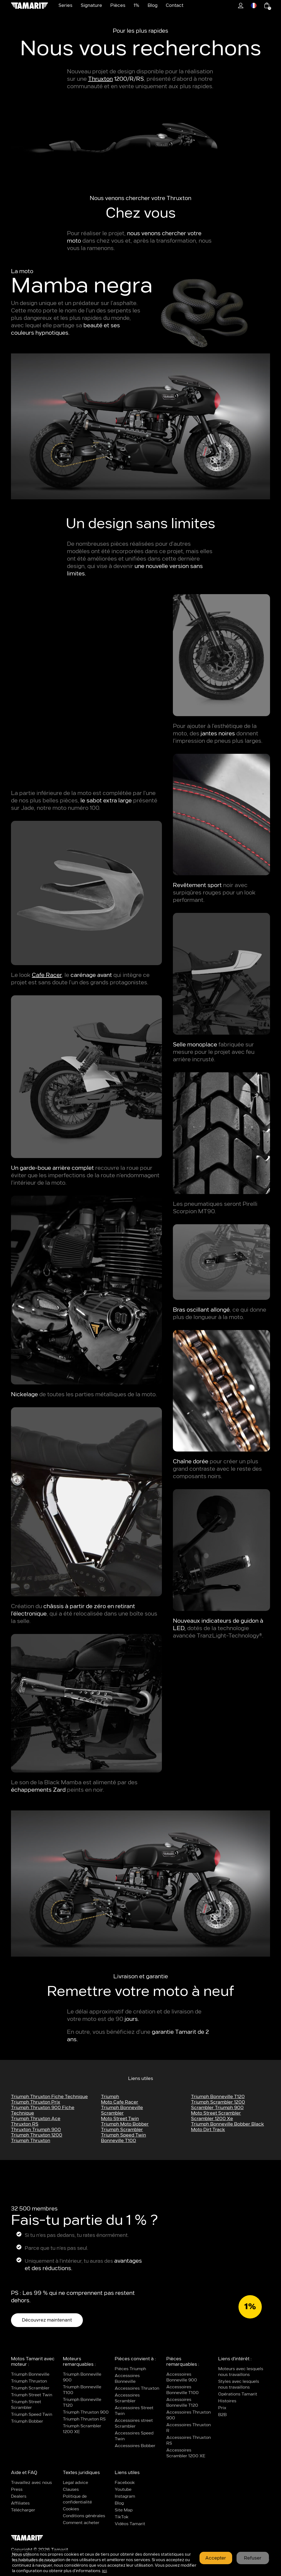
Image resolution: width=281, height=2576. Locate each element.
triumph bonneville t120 (218, 2097)
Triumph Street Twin (31, 2395)
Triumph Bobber (27, 2421)
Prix (222, 2408)
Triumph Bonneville (122, 2108)
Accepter (215, 2558)
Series (65, 5)
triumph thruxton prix (35, 2102)
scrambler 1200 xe (212, 2119)
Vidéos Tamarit (130, 2524)
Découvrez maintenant (47, 2320)
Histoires (227, 2401)
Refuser (253, 2558)
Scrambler (112, 2113)
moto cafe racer (119, 2102)
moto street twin (120, 2119)
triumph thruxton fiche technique (49, 2097)
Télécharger (23, 2510)
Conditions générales (84, 2516)
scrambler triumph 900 (217, 2108)
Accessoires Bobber (135, 2446)
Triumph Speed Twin (31, 2414)
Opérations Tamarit (237, 2394)
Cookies (71, 2509)
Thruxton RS (24, 2124)
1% (136, 5)
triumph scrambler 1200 (218, 2102)
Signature (91, 5)
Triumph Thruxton (30, 2141)
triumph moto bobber (125, 2124)
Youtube (123, 2490)
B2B (222, 2415)
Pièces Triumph (130, 2369)
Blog (153, 5)
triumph (110, 2097)
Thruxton (100, 79)
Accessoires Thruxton (137, 2388)
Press (17, 2490)
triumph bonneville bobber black (227, 2124)
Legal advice (75, 2483)
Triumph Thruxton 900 (86, 2412)
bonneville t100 (118, 2141)
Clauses (71, 2490)
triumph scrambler (122, 2130)
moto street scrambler (216, 2113)
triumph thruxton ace (35, 2119)
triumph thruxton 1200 (36, 2135)
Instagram (125, 2496)
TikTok (121, 2517)
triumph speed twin (123, 2135)
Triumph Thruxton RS (84, 2419)
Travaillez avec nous (31, 2483)
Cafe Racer (47, 975)
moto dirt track (208, 2130)
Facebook (125, 2483)
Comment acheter (81, 2523)
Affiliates (20, 2503)
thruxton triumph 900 (36, 2130)
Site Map (124, 2510)
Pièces (117, 5)
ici (104, 2571)
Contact (174, 5)
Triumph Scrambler (30, 2388)
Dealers (18, 2496)
